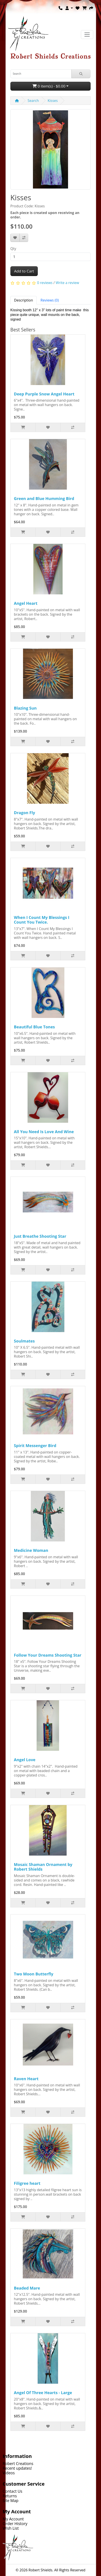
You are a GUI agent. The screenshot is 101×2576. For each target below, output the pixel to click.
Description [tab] (23, 300)
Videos (9, 2472)
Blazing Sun (25, 708)
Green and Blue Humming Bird (44, 498)
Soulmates (24, 1341)
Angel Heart (26, 603)
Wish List (11, 2528)
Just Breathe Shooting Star (40, 1236)
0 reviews (45, 282)
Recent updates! (17, 2468)
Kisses (53, 100)
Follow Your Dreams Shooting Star (47, 1655)
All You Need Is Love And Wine (44, 1131)
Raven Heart (26, 2078)
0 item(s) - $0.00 (48, 86)
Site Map (10, 2500)
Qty (13, 248)
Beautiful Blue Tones (34, 1026)
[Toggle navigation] (87, 34)
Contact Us (12, 2491)
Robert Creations (18, 2463)
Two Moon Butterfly (33, 1974)
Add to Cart (24, 271)
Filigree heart (27, 2183)
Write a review (67, 282)
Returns (10, 2495)
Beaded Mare (27, 2288)
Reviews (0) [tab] (49, 300)
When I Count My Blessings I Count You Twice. (41, 920)
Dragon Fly (24, 812)
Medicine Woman (31, 1550)
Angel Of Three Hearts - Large (43, 2392)
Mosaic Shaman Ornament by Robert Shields (43, 1867)
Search (33, 100)
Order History (15, 2523)
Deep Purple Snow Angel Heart (44, 394)
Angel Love (24, 1759)
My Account (13, 2519)
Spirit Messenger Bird (35, 1445)
